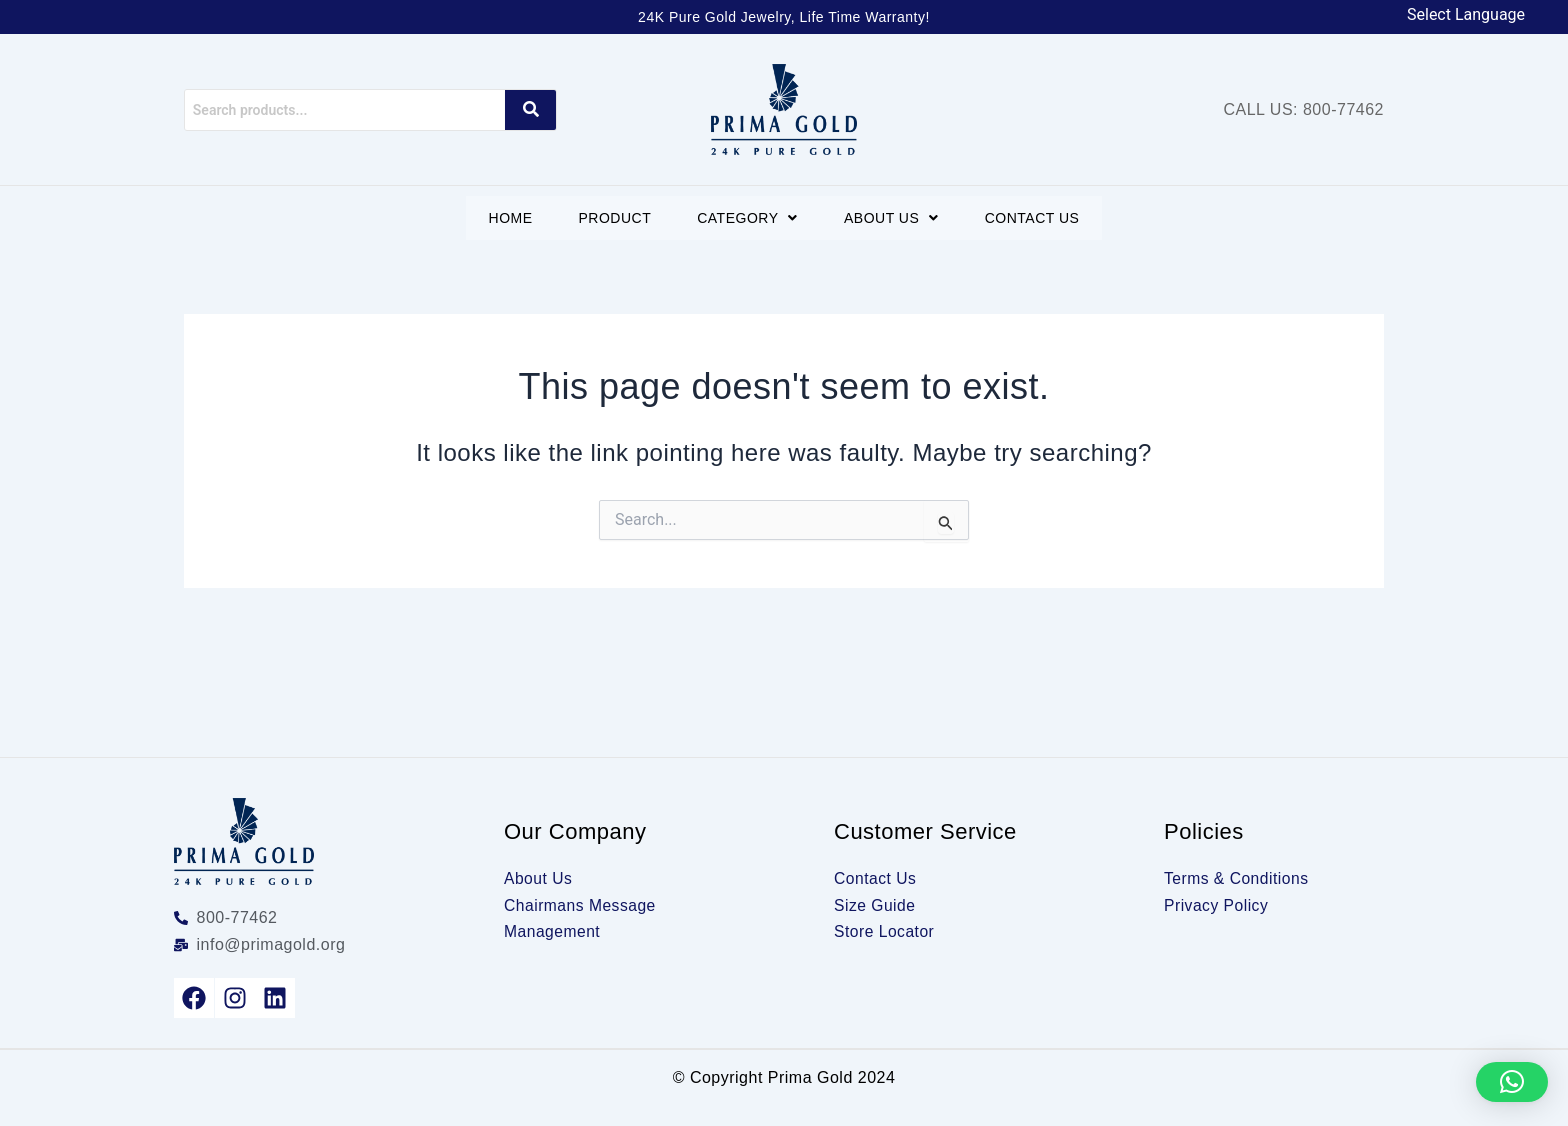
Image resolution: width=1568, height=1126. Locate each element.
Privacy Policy (1217, 905)
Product (610, 218)
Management (553, 931)
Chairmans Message (581, 905)
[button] (747, 218)
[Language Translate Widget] (1475, 15)
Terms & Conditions (1238, 878)
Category (747, 218)
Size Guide (875, 905)
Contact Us (1040, 218)
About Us (895, 218)
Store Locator (885, 931)
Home (502, 218)
